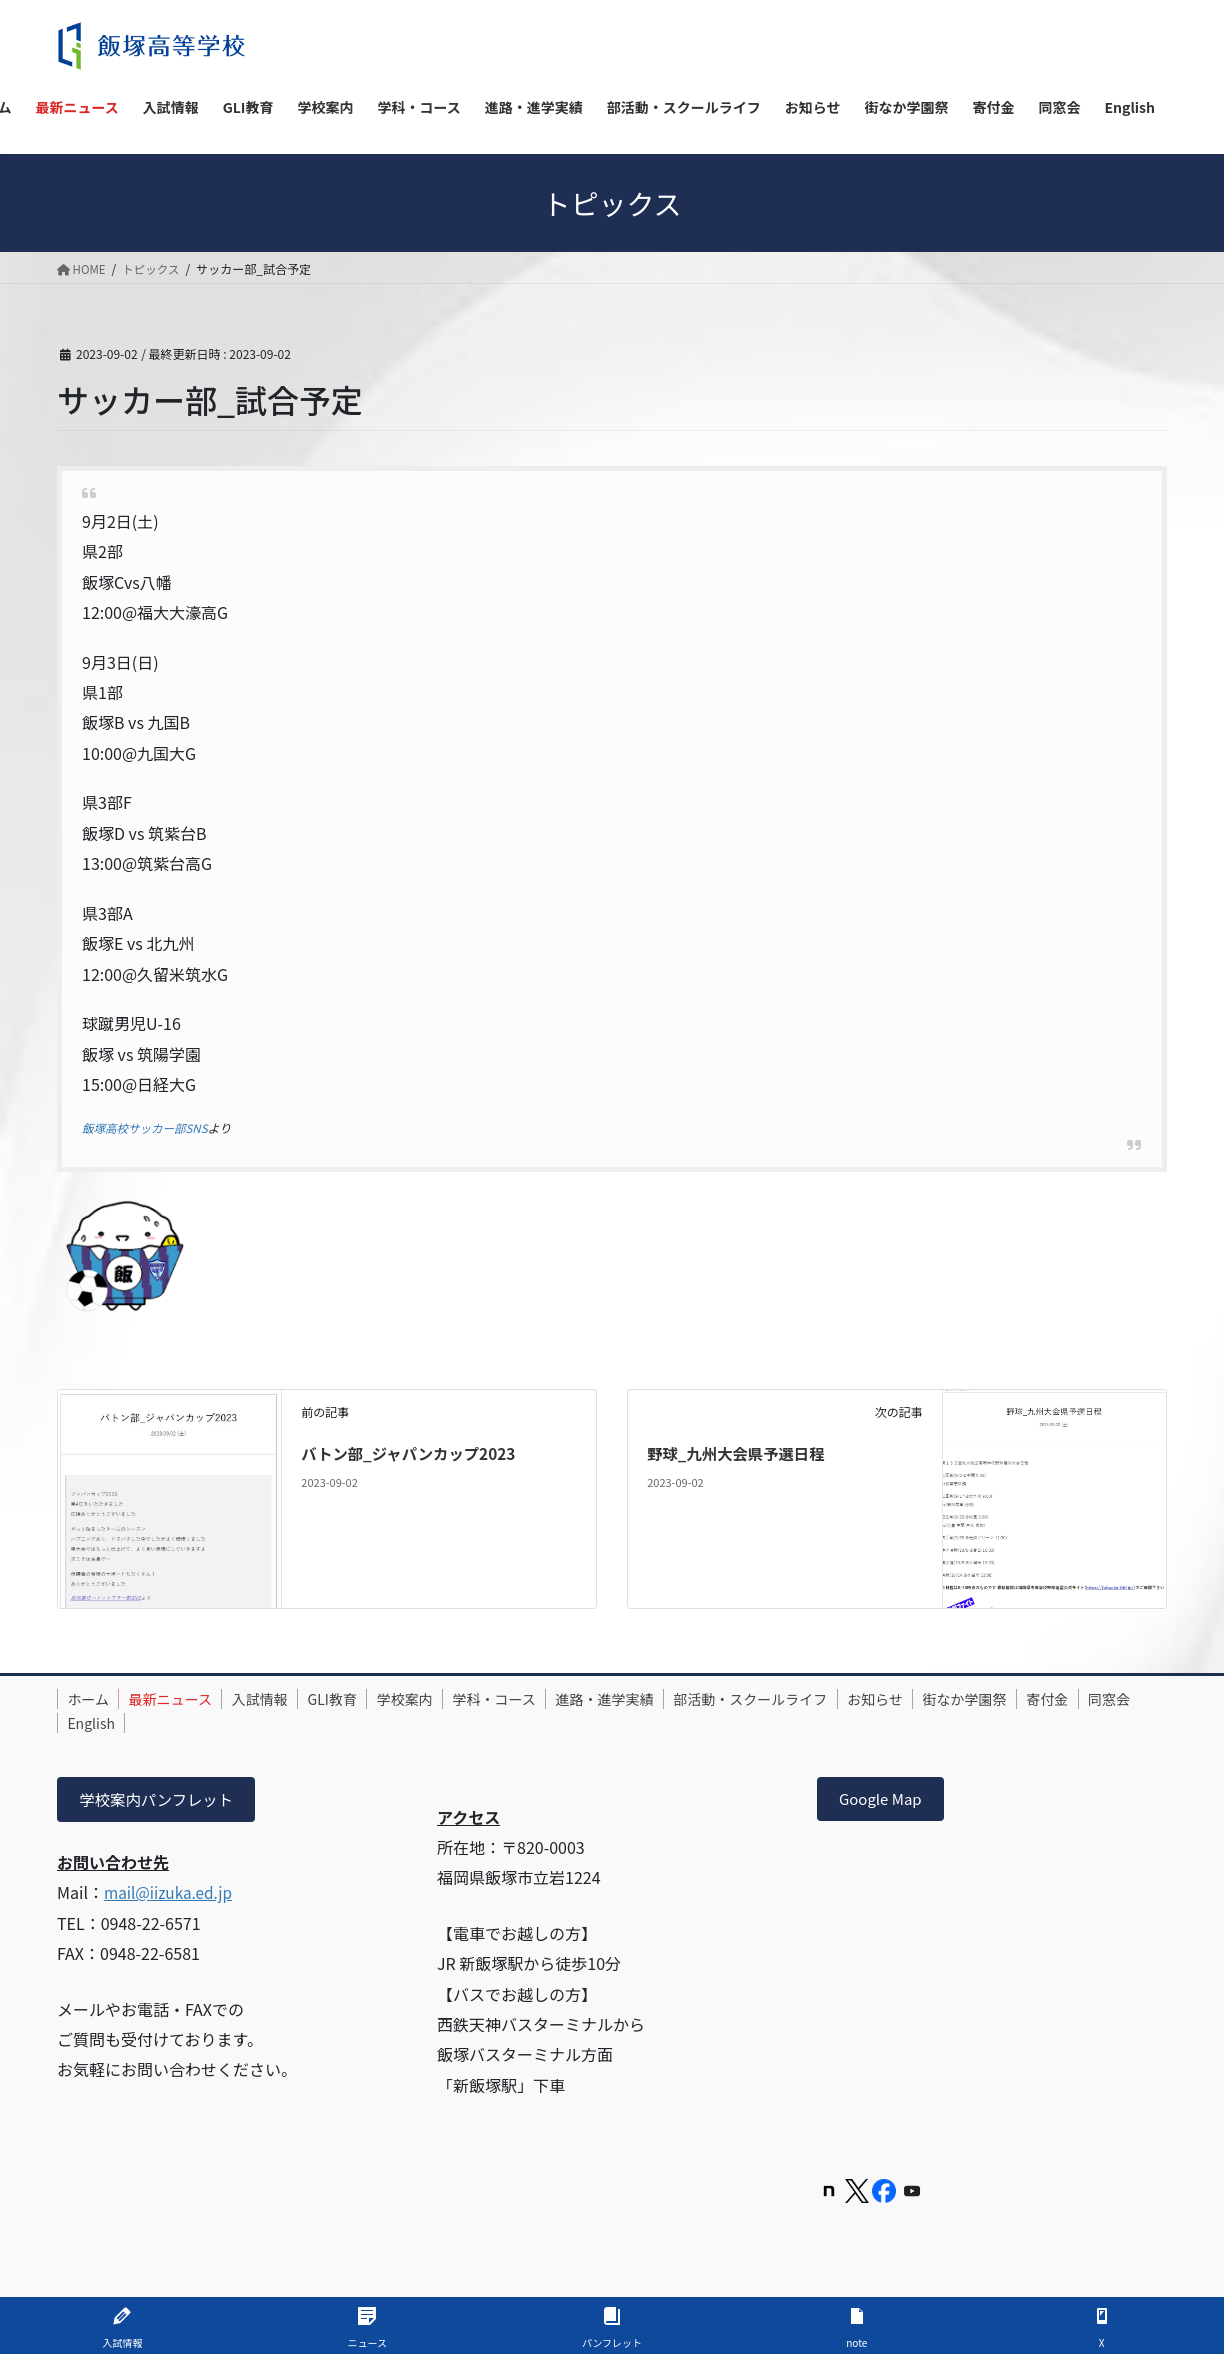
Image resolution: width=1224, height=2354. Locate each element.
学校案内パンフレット (160, 1800)
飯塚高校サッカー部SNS (147, 1127)
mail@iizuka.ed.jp (171, 1894)
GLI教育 (364, 1699)
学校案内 (446, 1699)
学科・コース (544, 1699)
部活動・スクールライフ (820, 1699)
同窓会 (164, 1722)
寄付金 (93, 1722)
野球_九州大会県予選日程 (739, 1453)
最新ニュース (184, 1699)
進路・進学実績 (665, 1699)
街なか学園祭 (1052, 1699)
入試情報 (283, 1699)
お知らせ (954, 1699)
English (238, 1722)
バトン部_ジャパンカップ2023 (412, 1453)
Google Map (884, 1800)
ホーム (93, 1699)
